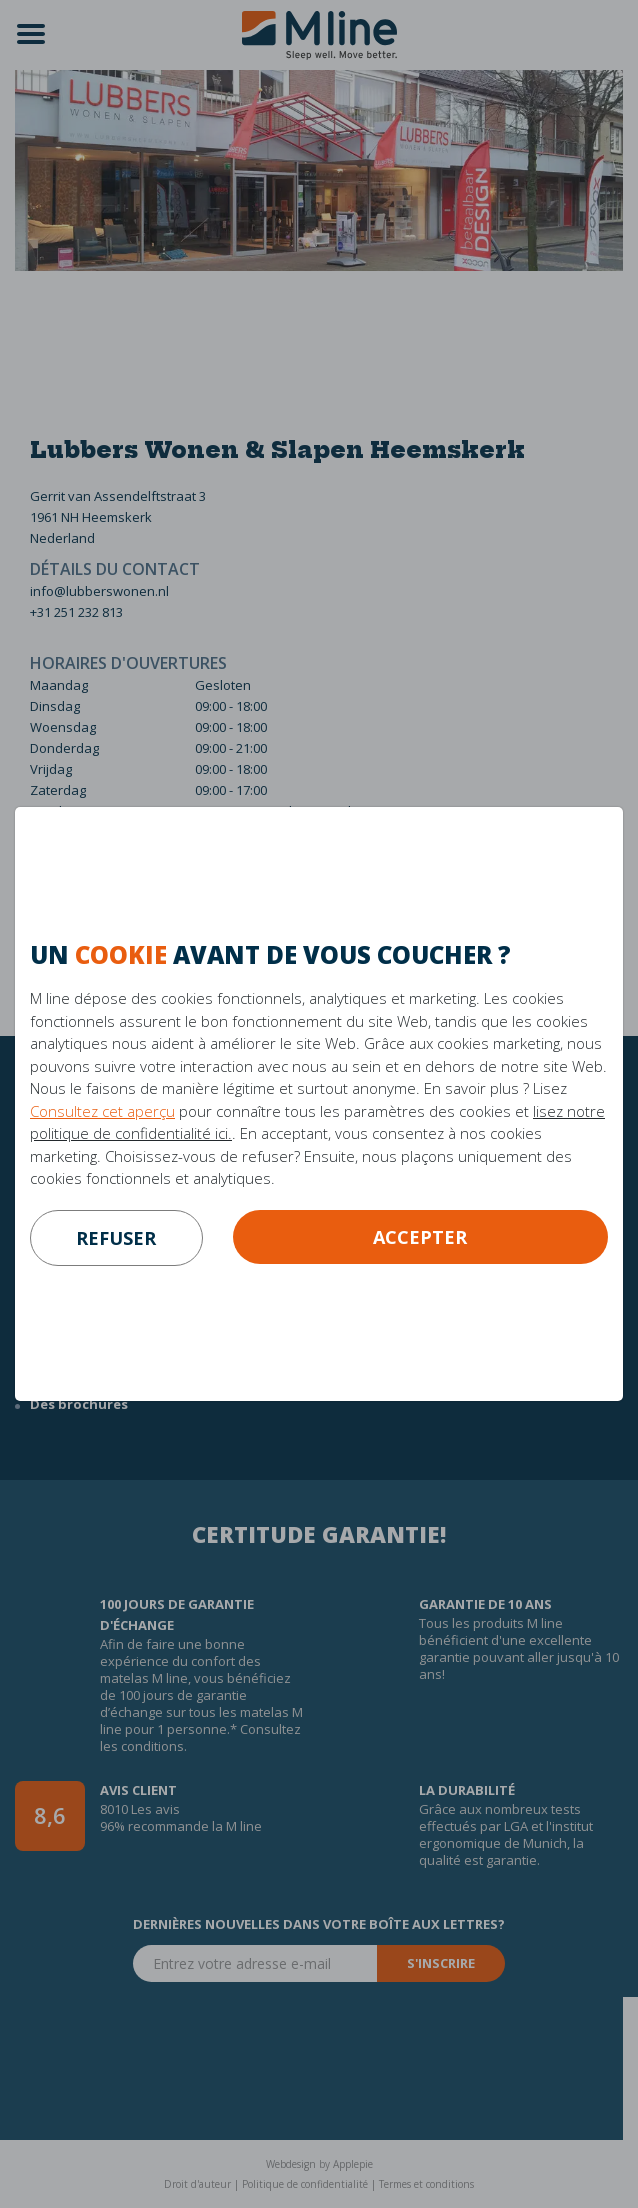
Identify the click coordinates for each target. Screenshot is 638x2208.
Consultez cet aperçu (102, 1111)
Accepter (420, 1237)
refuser (116, 1238)
